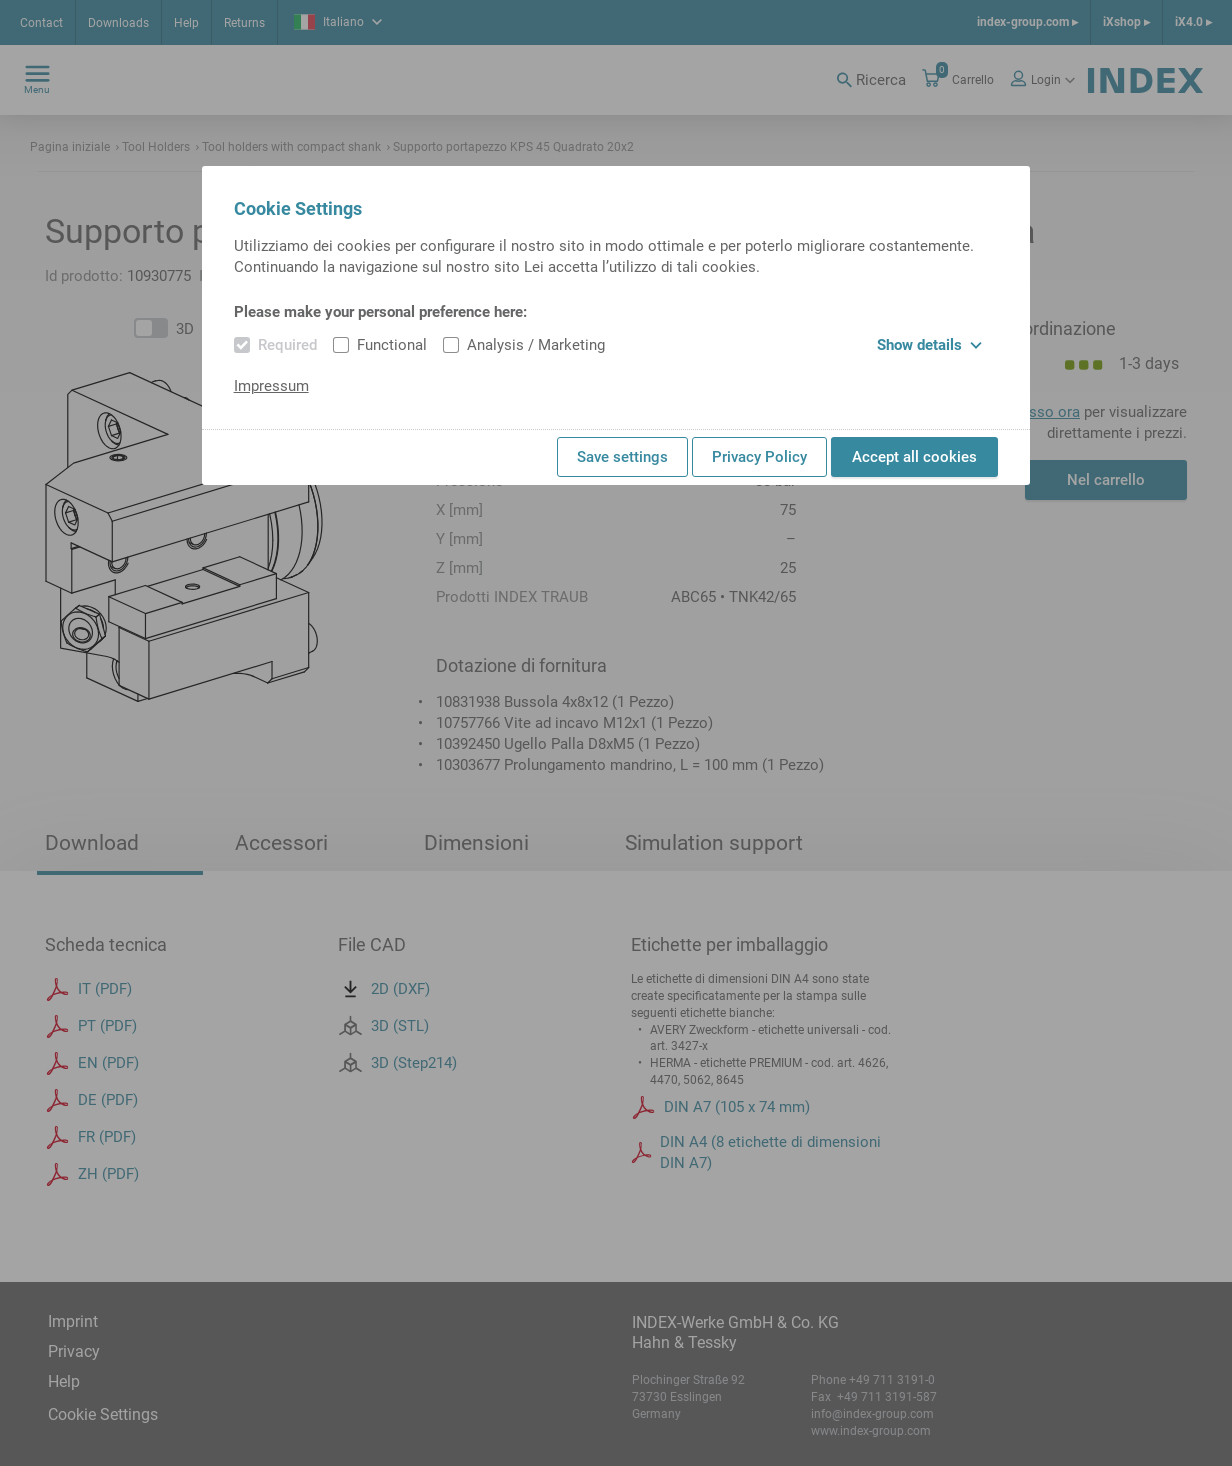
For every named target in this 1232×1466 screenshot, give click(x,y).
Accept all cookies (914, 457)
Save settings (622, 457)
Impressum (271, 386)
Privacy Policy (759, 457)
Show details (929, 345)
